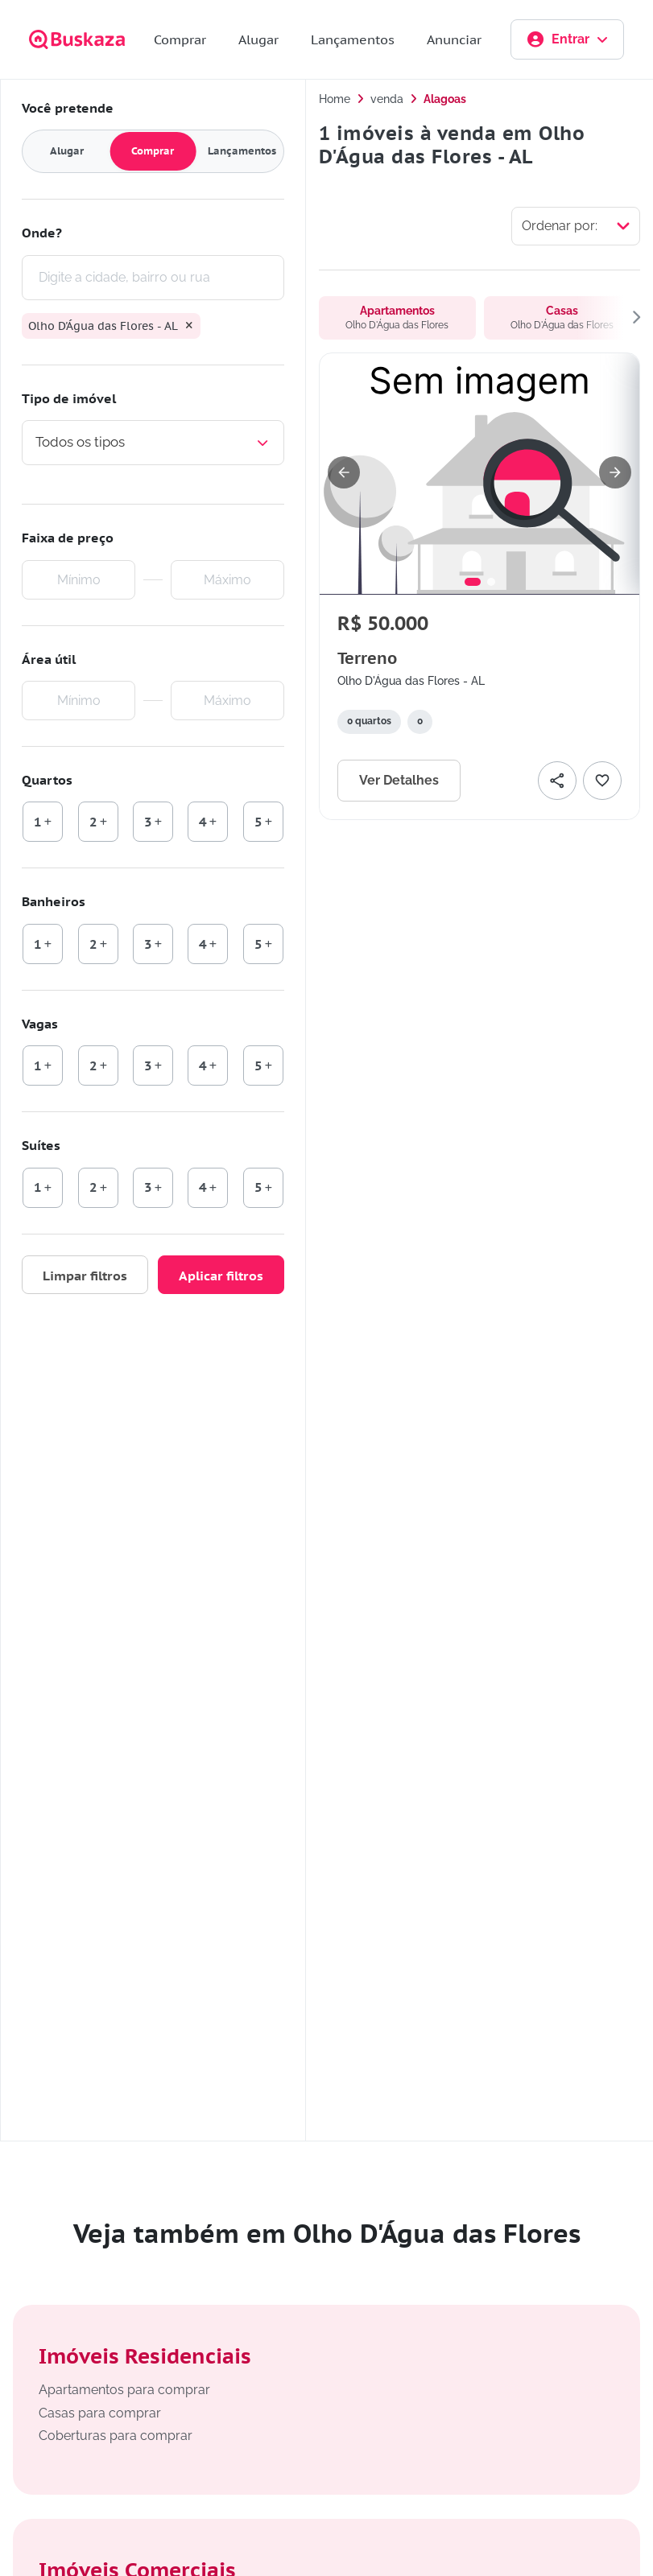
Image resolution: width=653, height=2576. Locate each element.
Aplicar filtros (221, 1275)
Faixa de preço (68, 537)
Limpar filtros (85, 1275)
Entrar (567, 39)
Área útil (49, 659)
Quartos (47, 780)
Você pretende (68, 108)
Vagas (40, 1023)
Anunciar (454, 39)
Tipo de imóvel (69, 398)
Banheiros (53, 901)
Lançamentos (353, 39)
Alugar (258, 39)
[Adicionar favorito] (602, 780)
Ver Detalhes (399, 780)
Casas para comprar (100, 2413)
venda (386, 99)
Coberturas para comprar (115, 2435)
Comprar (180, 39)
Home (334, 99)
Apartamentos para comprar (124, 2389)
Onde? (42, 232)
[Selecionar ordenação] (575, 226)
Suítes (41, 1145)
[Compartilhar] (557, 780)
